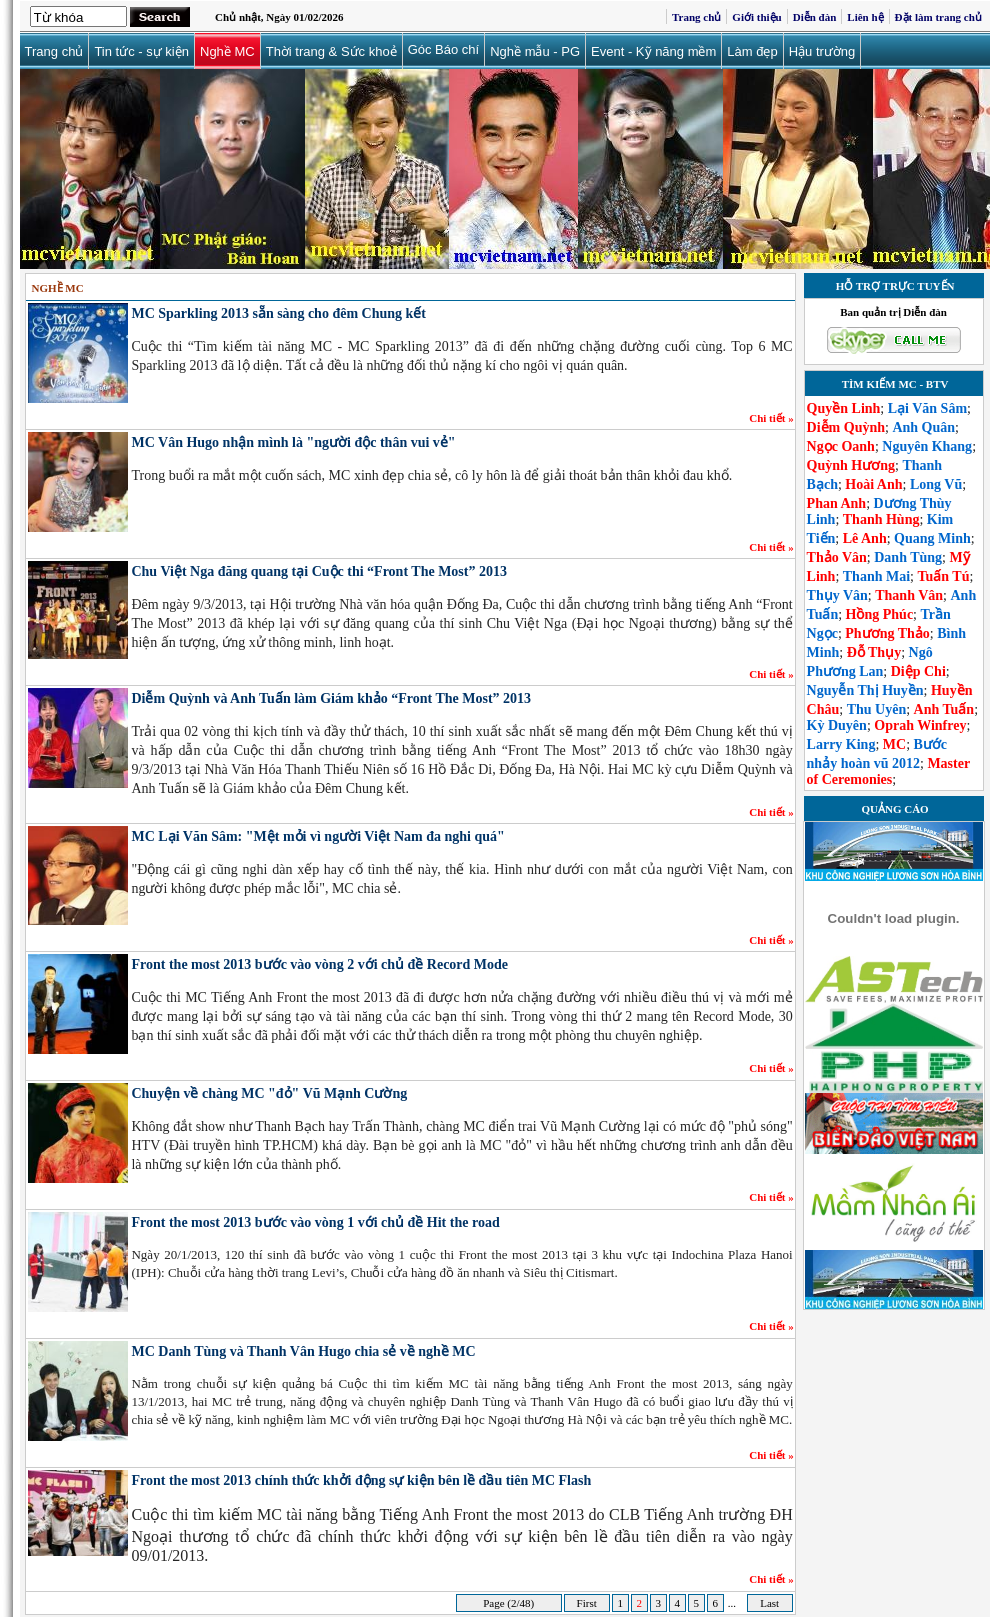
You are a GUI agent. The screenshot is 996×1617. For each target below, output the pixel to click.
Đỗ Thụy (874, 652)
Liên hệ (865, 17)
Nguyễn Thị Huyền (865, 690)
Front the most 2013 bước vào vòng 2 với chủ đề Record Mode (319, 964)
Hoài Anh (873, 484)
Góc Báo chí (444, 49)
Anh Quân (923, 427)
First (587, 1603)
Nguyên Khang (927, 446)
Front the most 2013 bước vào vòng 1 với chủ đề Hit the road (315, 1222)
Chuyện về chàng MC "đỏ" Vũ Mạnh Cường (269, 1093)
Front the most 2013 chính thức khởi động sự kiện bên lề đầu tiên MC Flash (361, 1480)
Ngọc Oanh (841, 446)
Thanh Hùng (881, 519)
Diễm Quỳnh (846, 427)
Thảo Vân (837, 557)
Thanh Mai (876, 576)
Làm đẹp (752, 51)
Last (769, 1603)
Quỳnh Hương (851, 465)
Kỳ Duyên (837, 725)
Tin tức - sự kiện (141, 51)
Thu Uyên (877, 709)
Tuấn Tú (943, 576)
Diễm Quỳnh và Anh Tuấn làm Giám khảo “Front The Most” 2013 (331, 698)
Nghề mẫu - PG (535, 51)
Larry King (841, 744)
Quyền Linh (844, 408)
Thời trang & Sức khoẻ (331, 51)
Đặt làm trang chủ (938, 17)
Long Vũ (936, 484)
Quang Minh (932, 538)
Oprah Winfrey (920, 725)
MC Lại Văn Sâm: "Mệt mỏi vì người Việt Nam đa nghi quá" (317, 836)
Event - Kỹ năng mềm (653, 51)
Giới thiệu (756, 17)
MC (894, 744)
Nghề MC (227, 51)
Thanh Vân (909, 595)
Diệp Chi (918, 671)
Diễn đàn (815, 17)
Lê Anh (865, 538)
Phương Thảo (887, 633)
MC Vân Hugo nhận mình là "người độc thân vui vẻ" (293, 442)
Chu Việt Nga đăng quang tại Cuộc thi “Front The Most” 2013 (318, 571)
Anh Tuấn (944, 709)
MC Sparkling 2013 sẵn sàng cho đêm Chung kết (278, 313)
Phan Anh (837, 503)
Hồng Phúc (880, 614)
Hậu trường (822, 51)
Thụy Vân (837, 595)
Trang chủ (696, 17)
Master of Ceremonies (888, 771)
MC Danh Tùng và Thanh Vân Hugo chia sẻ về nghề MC (303, 1351)
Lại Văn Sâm (927, 408)
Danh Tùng (908, 557)
